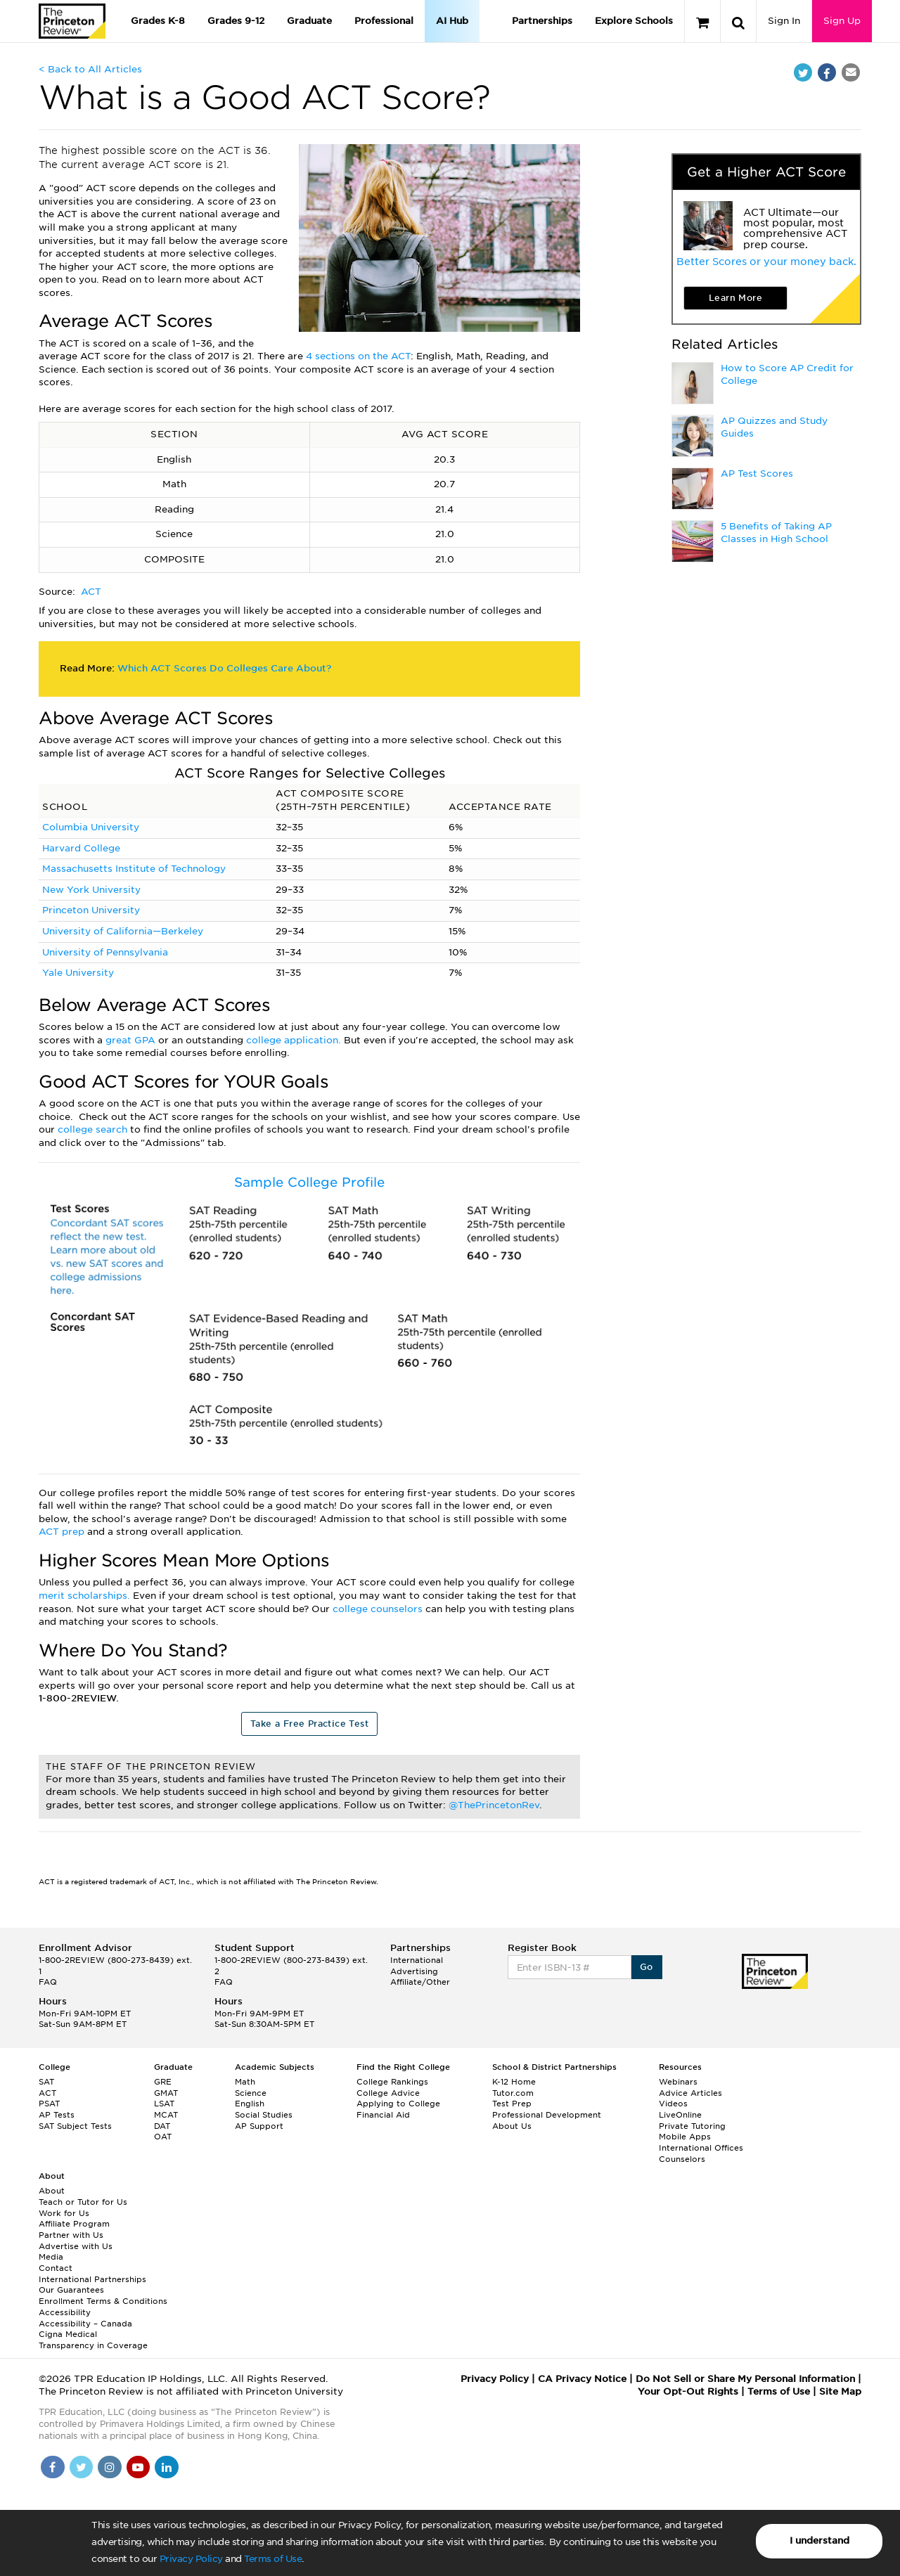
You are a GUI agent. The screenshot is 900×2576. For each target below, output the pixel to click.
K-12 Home (514, 2082)
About (52, 2191)
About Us (512, 2126)
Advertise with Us (75, 2246)
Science (250, 2093)
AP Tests (57, 2115)
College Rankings (392, 2082)
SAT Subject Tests (75, 2126)
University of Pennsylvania (105, 952)
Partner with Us (71, 2235)
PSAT (49, 2103)
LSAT (164, 2103)
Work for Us (64, 2213)
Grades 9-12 (235, 20)
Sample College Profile (309, 1182)
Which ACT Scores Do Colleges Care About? (224, 668)
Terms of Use (273, 2559)
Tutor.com (513, 2093)
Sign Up (842, 20)
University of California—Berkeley (122, 931)
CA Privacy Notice (582, 2379)
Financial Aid (383, 2115)
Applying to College (398, 2103)
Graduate (309, 20)
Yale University (78, 972)
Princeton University (91, 910)
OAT (163, 2137)
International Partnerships (92, 2279)
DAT (162, 2126)
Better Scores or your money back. (766, 261)
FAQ (48, 1982)
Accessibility (65, 2312)
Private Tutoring (692, 2126)
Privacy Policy (191, 2559)
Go (646, 1967)
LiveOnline (680, 2115)
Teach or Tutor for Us (83, 2202)
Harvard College (81, 848)
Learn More (735, 297)
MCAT (166, 2115)
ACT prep (63, 1531)
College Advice (388, 2093)
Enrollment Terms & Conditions (103, 2301)
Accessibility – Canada (85, 2324)
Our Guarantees (71, 2290)
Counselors (682, 2159)
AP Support (259, 2126)
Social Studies (263, 2115)
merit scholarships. (84, 1595)
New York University (91, 889)
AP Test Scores (757, 473)
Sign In (784, 20)
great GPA (131, 1040)
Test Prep (512, 2103)
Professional (383, 20)
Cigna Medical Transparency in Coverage (93, 2339)
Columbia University (90, 827)
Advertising (414, 1971)
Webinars (678, 2082)
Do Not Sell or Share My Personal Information (745, 2379)
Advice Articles (690, 2093)
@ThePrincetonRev (494, 1805)
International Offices (701, 2148)
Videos (673, 2103)
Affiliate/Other (420, 1982)
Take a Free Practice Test (309, 1723)
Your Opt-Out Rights (688, 2391)
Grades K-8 (158, 20)
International (416, 1960)
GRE (163, 2082)
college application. (295, 1040)
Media (51, 2257)
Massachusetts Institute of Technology (134, 868)
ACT (91, 591)
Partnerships (542, 20)
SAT (46, 2082)
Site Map (840, 2391)
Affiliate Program (74, 2224)
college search (94, 1129)
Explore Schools (634, 20)
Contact (55, 2268)
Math (245, 2082)
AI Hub (452, 20)
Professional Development (546, 2115)
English (249, 2103)
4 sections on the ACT (358, 356)
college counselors (379, 1609)
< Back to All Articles (90, 69)
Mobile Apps (685, 2137)
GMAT (166, 2093)
